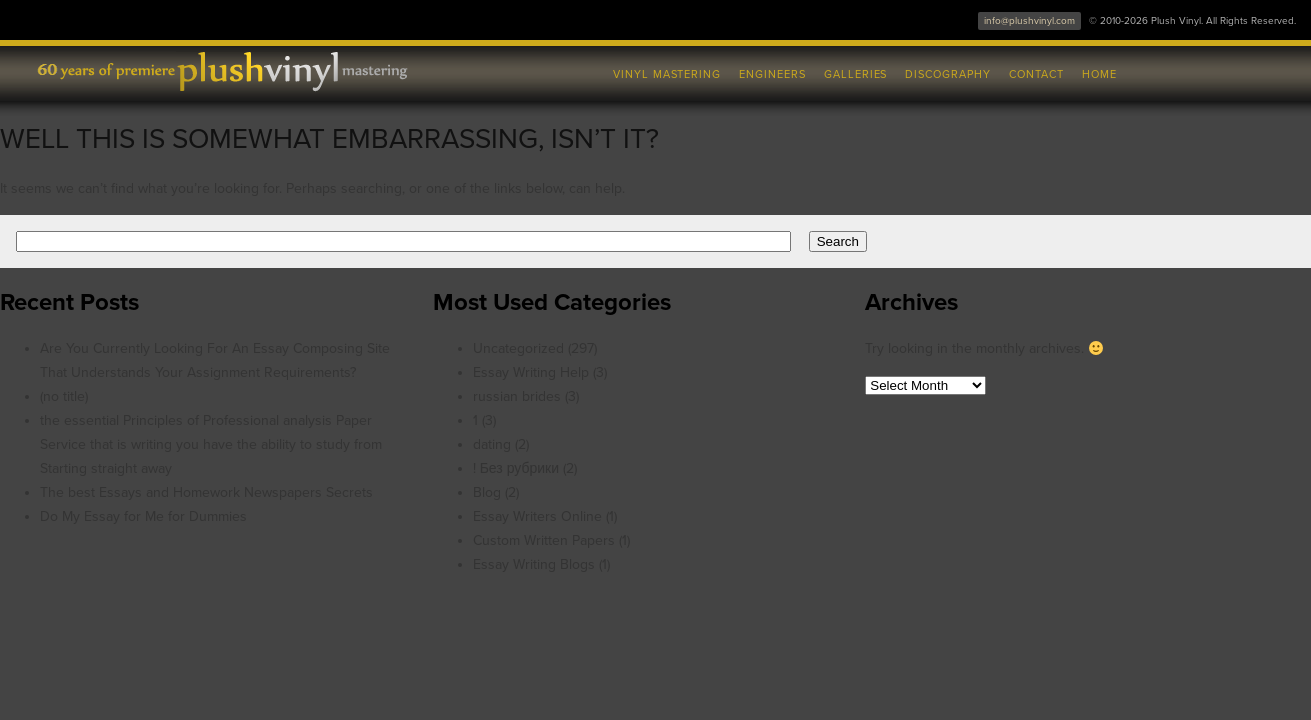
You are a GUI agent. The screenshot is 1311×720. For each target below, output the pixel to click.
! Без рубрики (516, 468)
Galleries (856, 74)
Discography (948, 74)
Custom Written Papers (544, 540)
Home (1099, 74)
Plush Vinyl (236, 70)
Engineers (772, 74)
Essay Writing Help (531, 372)
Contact (1036, 74)
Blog (487, 492)
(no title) (64, 396)
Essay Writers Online (537, 516)
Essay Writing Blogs (534, 564)
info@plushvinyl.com (1029, 21)
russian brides (517, 396)
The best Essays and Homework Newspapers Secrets (206, 492)
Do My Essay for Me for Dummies (143, 516)
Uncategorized (518, 348)
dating (492, 444)
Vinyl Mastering (667, 74)
